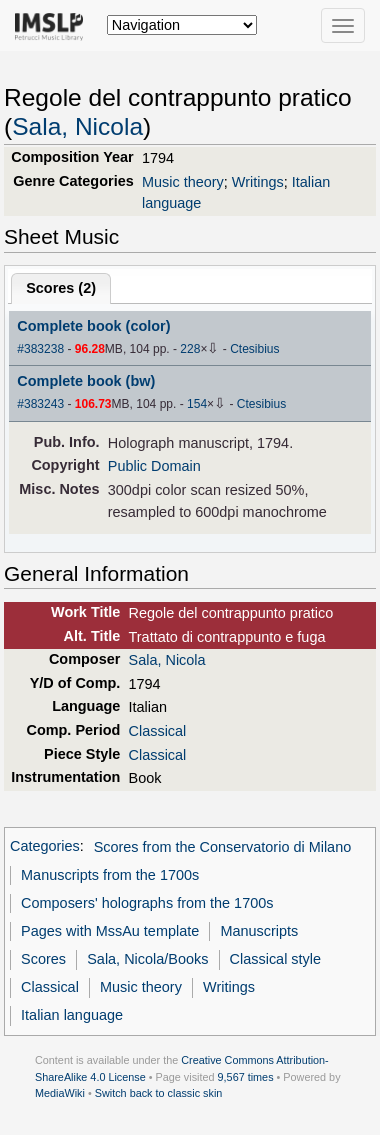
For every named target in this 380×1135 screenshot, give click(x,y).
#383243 (40, 404)
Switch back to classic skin (159, 1093)
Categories (45, 847)
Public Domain (154, 466)
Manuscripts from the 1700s (110, 875)
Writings (258, 182)
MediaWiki (60, 1093)
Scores (43, 959)
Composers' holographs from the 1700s (147, 903)
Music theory (183, 182)
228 (190, 349)
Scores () (61, 288)
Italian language (72, 1015)
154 (197, 404)
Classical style (275, 959)
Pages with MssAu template (110, 931)
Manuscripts (259, 931)
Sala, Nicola (77, 126)
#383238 (40, 349)
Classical (158, 731)
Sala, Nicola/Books (147, 959)
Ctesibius (254, 349)
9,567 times (246, 1077)
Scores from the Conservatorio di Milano (223, 847)
